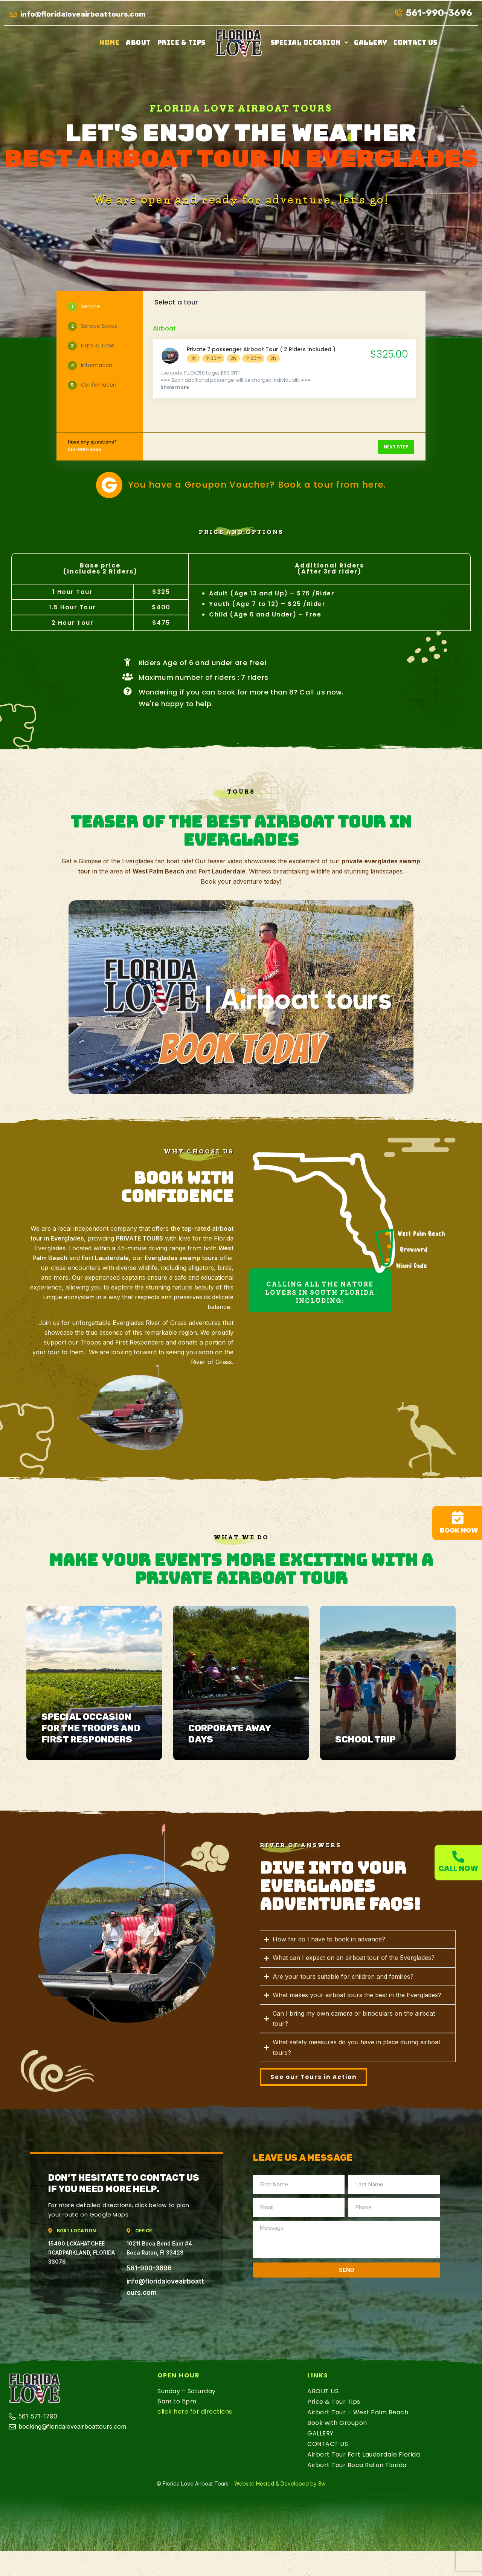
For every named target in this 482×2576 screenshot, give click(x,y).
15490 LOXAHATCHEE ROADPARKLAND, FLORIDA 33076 (81, 2252)
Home (109, 42)
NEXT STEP (396, 447)
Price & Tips (181, 42)
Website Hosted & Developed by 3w (279, 2483)
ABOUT (138, 42)
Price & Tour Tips (333, 2401)
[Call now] (458, 1857)
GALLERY (370, 42)
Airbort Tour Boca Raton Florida (357, 2465)
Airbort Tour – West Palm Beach (357, 2412)
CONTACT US (416, 42)
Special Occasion (309, 42)
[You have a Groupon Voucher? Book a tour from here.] (109, 485)
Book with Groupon (337, 2422)
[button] (309, 43)
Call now (458, 1868)
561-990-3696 (149, 2268)
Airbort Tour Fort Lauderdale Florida (363, 2454)
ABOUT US (323, 2391)
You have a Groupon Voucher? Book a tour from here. (257, 485)
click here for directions (194, 2411)
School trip (365, 1739)
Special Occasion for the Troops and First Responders (90, 1728)
